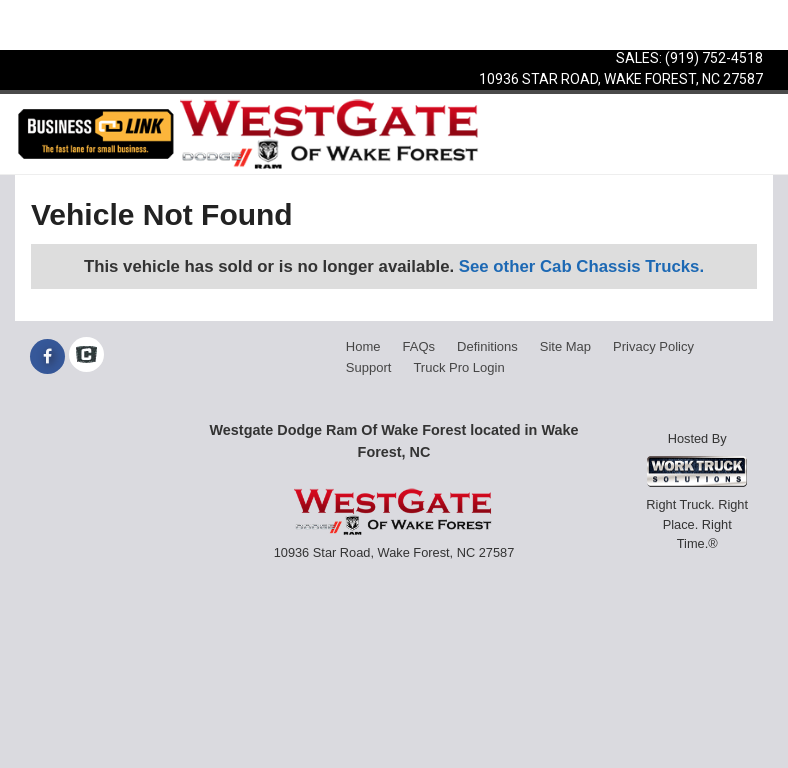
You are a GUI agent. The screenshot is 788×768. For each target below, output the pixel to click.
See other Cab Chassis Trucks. (581, 266)
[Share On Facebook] (47, 357)
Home (363, 346)
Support (369, 367)
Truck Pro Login (458, 367)
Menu (48, 24)
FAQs (419, 346)
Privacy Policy (653, 346)
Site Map (565, 346)
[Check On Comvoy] (86, 357)
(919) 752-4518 (714, 58)
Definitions (487, 346)
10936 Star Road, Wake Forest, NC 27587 (621, 79)
